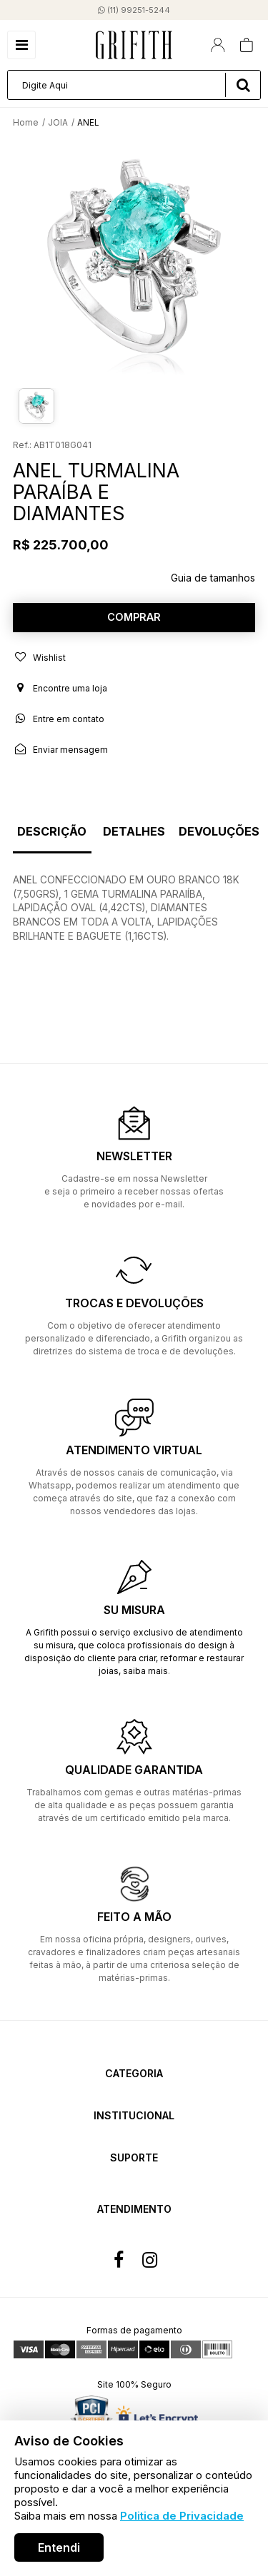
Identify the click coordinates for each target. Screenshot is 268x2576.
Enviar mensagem (60, 749)
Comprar (134, 617)
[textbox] (134, 85)
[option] (134, 260)
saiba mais (145, 1670)
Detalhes (134, 832)
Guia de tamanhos (213, 578)
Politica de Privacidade (182, 2515)
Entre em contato (58, 718)
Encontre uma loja (60, 688)
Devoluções (219, 832)
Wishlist (39, 657)
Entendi (59, 2547)
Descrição (51, 832)
